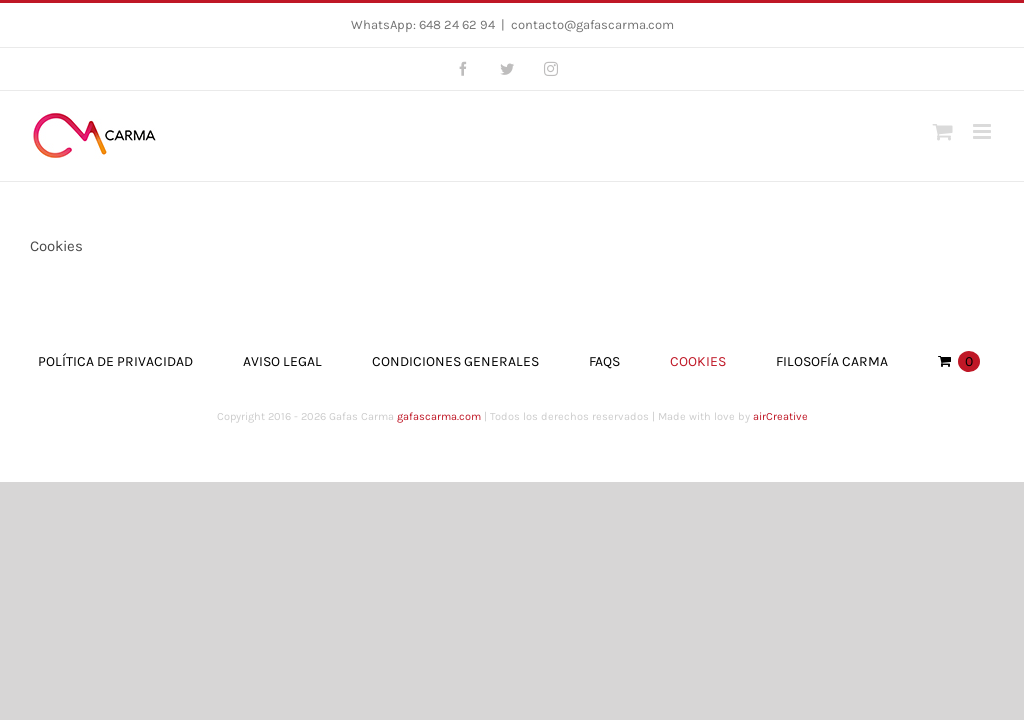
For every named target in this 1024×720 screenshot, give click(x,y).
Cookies (698, 361)
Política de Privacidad (115, 361)
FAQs (604, 361)
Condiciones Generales (455, 361)
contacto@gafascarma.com (592, 24)
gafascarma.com (439, 416)
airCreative (780, 416)
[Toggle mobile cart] (943, 131)
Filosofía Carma (832, 361)
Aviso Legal (282, 361)
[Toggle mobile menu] (983, 131)
